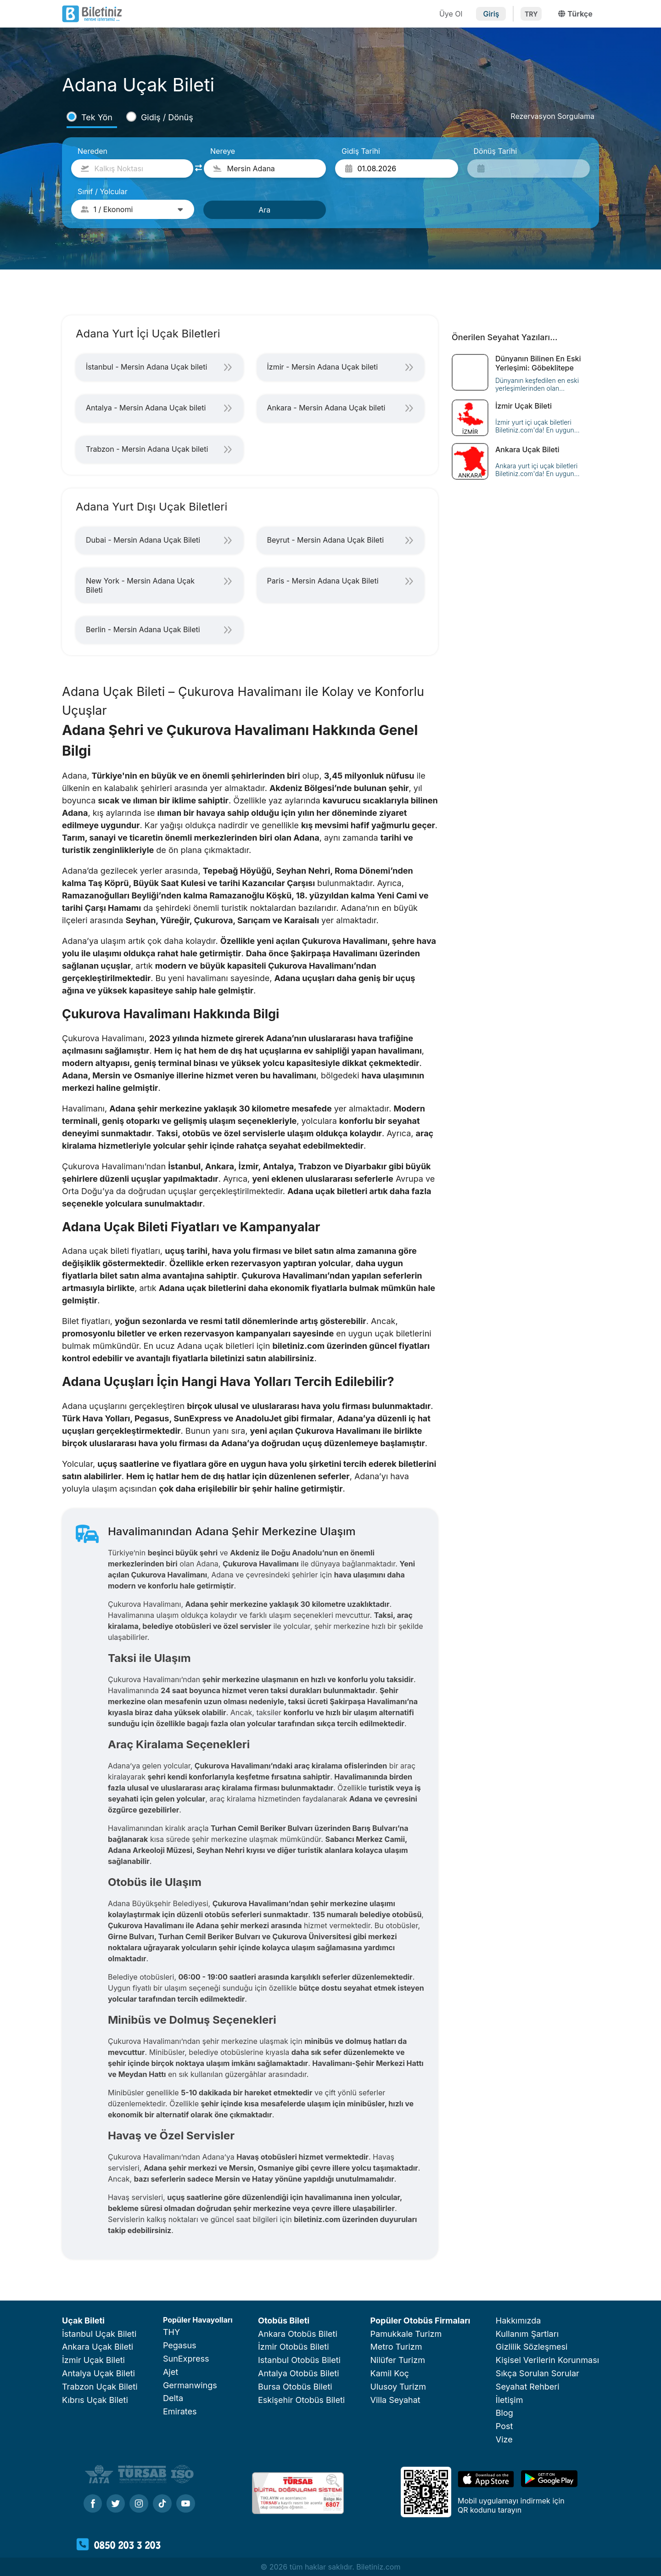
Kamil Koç (389, 2373)
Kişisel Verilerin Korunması (547, 2360)
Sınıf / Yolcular (103, 191)
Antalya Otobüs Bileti (298, 2373)
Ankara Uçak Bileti (97, 2347)
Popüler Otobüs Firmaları (420, 2320)
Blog (504, 2413)
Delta (173, 2398)
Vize (504, 2439)
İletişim (509, 2400)
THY (171, 2332)
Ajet (170, 2372)
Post (504, 2426)
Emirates (180, 2411)
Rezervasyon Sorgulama (552, 116)
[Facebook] (93, 2504)
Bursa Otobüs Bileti (295, 2386)
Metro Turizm (396, 2347)
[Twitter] (115, 2504)
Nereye (222, 151)
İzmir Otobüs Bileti (293, 2347)
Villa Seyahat (395, 2400)
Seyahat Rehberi (528, 2386)
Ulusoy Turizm (398, 2386)
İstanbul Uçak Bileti (99, 2334)
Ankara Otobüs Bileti (297, 2334)
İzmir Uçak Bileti (93, 2360)
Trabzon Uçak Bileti (100, 2386)
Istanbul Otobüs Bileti (299, 2360)
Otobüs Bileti (283, 2320)
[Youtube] (185, 2504)
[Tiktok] (162, 2504)
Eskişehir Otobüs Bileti (301, 2400)
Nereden (92, 151)
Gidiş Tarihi (361, 151)
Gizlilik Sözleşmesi (532, 2347)
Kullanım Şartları (527, 2334)
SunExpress (186, 2358)
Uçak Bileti (83, 2320)
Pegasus (179, 2345)
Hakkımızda (518, 2320)
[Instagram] (138, 2504)
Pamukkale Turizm (406, 2334)
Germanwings (190, 2385)
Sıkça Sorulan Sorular (537, 2373)
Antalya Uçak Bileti (98, 2373)
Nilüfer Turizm (397, 2360)
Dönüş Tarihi (495, 151)
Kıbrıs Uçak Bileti (95, 2400)
